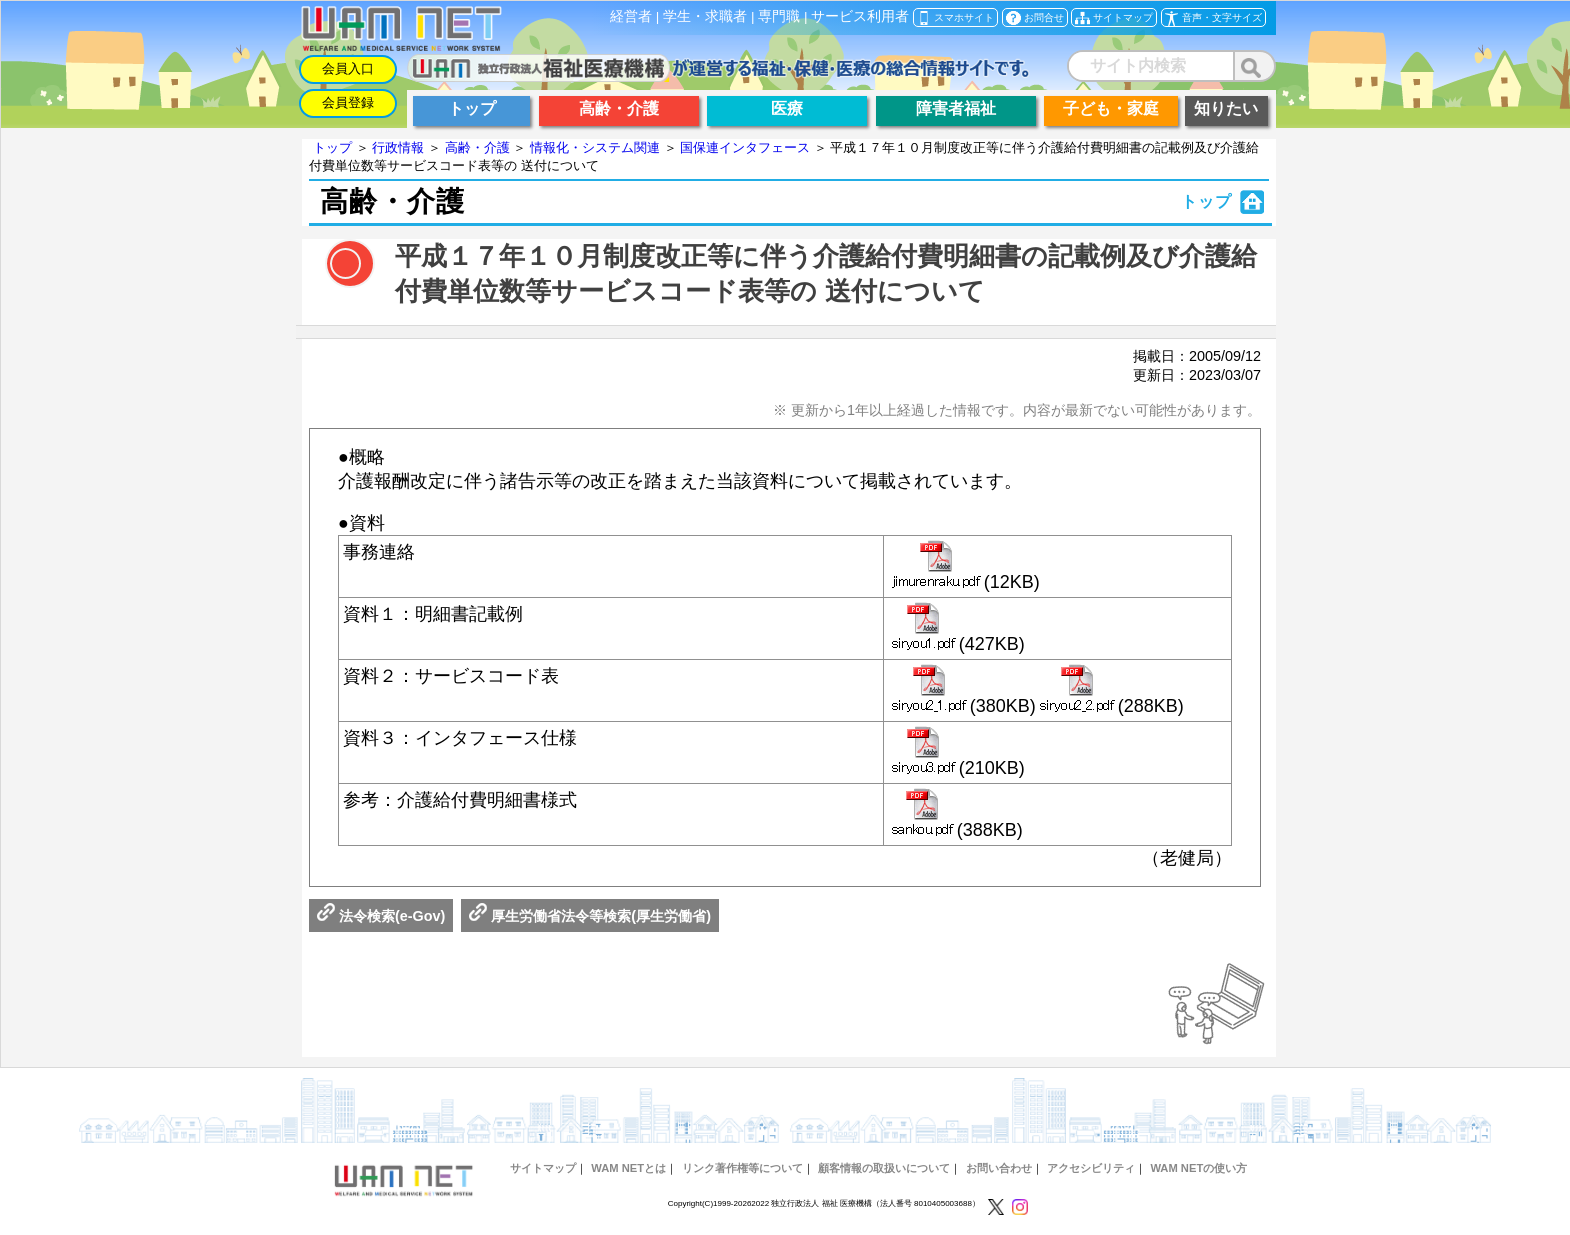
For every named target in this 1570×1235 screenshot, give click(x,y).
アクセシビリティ (1091, 1168)
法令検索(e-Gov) (381, 916)
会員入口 (348, 68)
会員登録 (348, 102)
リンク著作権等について (742, 1168)
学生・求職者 (705, 16)
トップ (332, 147)
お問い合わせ (999, 1168)
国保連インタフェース (745, 147)
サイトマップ (543, 1168)
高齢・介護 (477, 147)
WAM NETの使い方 (1198, 1168)
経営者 (631, 16)
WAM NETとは (628, 1168)
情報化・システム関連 (595, 147)
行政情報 (398, 147)
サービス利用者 (860, 16)
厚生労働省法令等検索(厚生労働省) (590, 916)
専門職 (779, 16)
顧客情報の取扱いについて (884, 1168)
